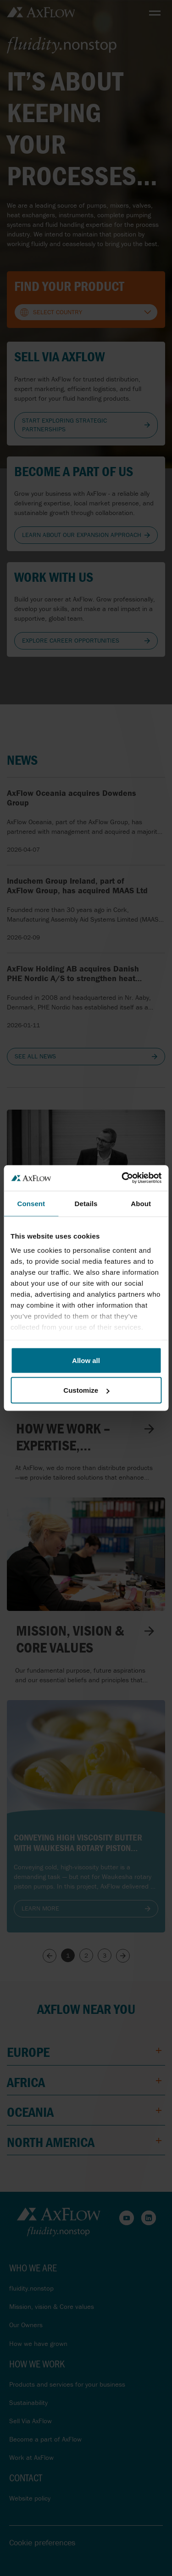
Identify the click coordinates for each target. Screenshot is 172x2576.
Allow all (86, 1360)
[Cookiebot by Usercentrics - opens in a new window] (122, 1178)
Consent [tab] (31, 1203)
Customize (86, 1390)
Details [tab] (86, 1203)
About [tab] (141, 1203)
